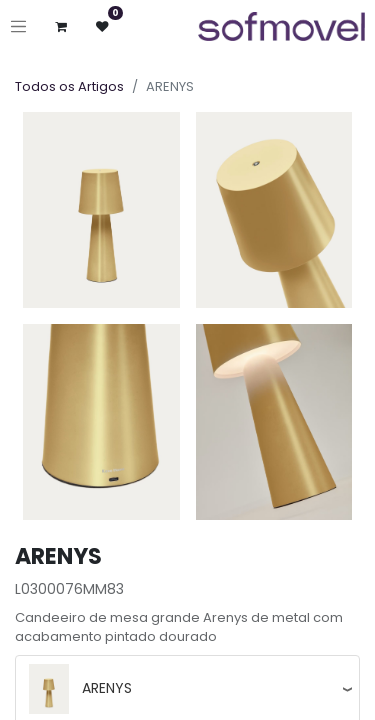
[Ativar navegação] (18, 26)
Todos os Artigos (69, 86)
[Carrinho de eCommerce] (61, 26)
